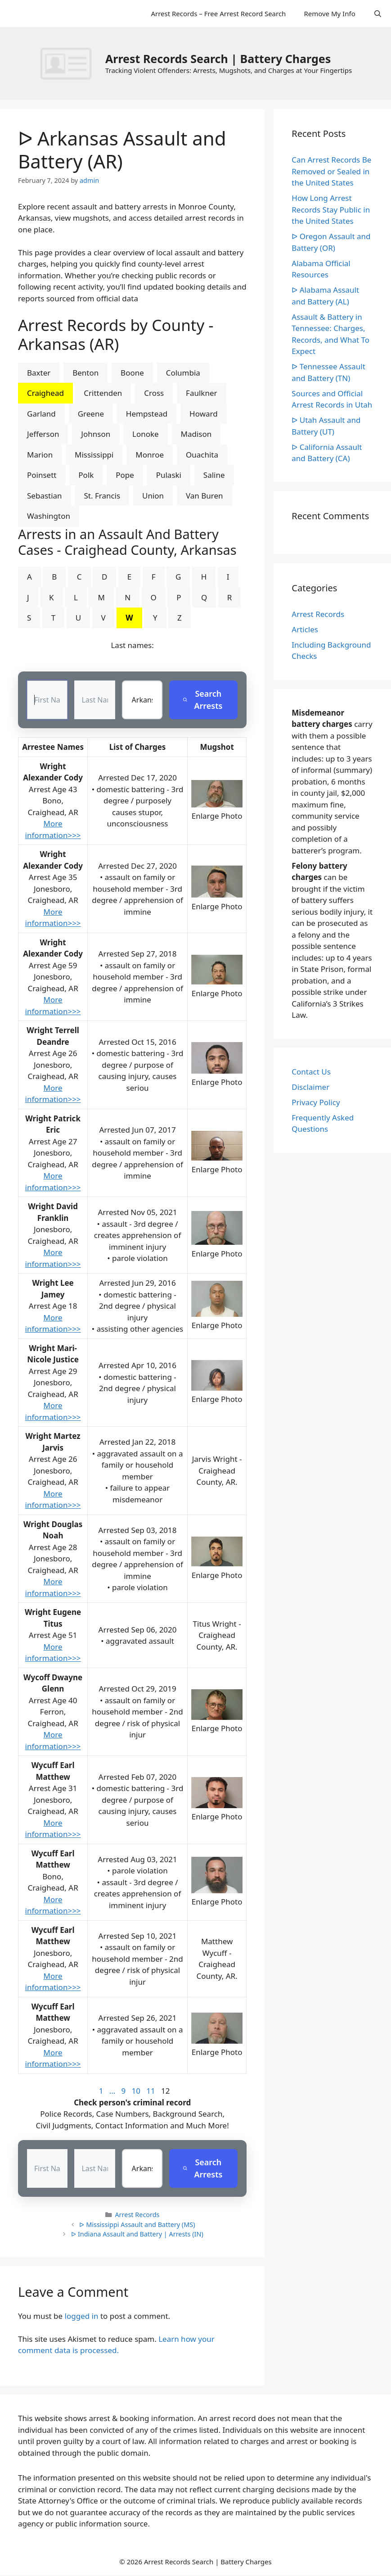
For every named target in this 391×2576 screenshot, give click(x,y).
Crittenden (103, 393)
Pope (125, 475)
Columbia (183, 372)
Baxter (38, 372)
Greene (91, 413)
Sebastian (44, 495)
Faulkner (201, 393)
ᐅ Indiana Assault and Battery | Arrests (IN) (137, 2234)
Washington (48, 516)
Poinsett (41, 475)
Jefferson (43, 434)
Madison (196, 434)
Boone (132, 372)
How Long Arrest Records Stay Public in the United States (331, 209)
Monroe (149, 454)
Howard (203, 413)
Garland (41, 413)
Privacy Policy (316, 1102)
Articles (305, 629)
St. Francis (102, 495)
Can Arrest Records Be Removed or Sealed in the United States (331, 171)
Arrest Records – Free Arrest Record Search (218, 13)
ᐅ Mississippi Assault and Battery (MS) (137, 2224)
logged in (82, 2316)
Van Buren (204, 495)
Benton (85, 372)
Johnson (95, 434)
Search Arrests (202, 699)
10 (136, 2091)
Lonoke (145, 434)
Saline (214, 475)
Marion (40, 454)
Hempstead (146, 413)
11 (150, 2091)
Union (153, 495)
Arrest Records (137, 2214)
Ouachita (202, 454)
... (112, 2091)
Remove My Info (329, 13)
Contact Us (311, 1071)
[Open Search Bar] (377, 13)
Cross (154, 393)
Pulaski (168, 475)
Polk (86, 475)
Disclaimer (310, 1087)
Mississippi (94, 454)
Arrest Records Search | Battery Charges (218, 58)
